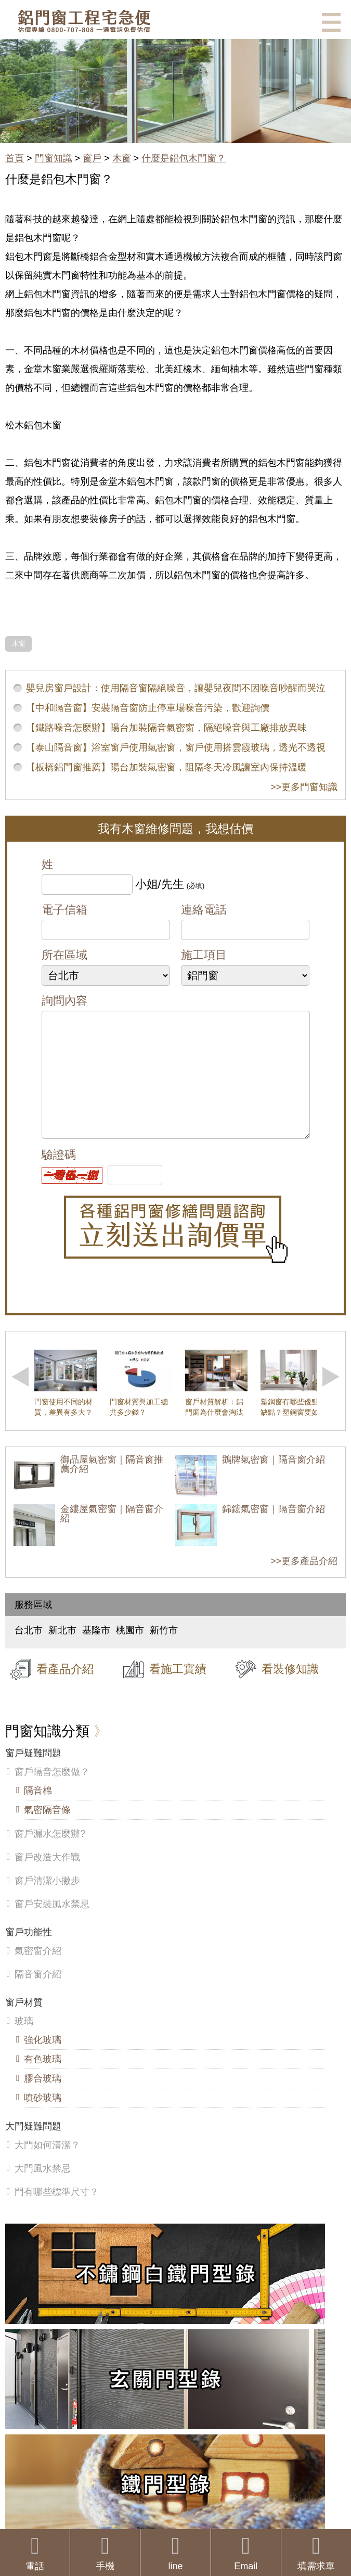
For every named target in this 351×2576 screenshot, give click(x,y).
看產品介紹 (65, 1689)
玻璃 (24, 2042)
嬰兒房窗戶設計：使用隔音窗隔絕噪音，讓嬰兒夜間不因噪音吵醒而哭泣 (176, 688)
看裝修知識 (290, 1689)
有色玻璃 (42, 2080)
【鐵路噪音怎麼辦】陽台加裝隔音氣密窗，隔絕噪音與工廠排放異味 (166, 727)
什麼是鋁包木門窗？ (183, 158)
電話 (35, 2552)
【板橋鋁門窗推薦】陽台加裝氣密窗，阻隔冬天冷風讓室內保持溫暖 (166, 767)
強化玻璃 (42, 2060)
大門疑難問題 (33, 2147)
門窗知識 (53, 158)
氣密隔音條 (47, 1830)
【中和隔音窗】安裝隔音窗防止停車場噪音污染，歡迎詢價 (147, 708)
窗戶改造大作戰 (47, 1878)
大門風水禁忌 (43, 2189)
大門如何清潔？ (47, 2166)
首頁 (14, 158)
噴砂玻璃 (42, 2118)
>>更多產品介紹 (303, 1582)
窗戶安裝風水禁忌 (52, 1925)
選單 (331, 22)
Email (246, 2552)
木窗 (121, 158)
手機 (105, 2552)
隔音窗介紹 (38, 1995)
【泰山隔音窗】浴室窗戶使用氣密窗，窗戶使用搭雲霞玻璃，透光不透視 (176, 747)
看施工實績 (177, 1689)
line (175, 2552)
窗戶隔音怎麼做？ (52, 1792)
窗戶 (92, 158)
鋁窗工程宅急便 (84, 21)
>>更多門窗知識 (303, 787)
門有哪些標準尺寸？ (57, 2212)
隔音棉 (38, 1811)
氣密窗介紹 (38, 1971)
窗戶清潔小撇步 (47, 1901)
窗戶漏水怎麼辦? (50, 1854)
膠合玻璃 (42, 2099)
